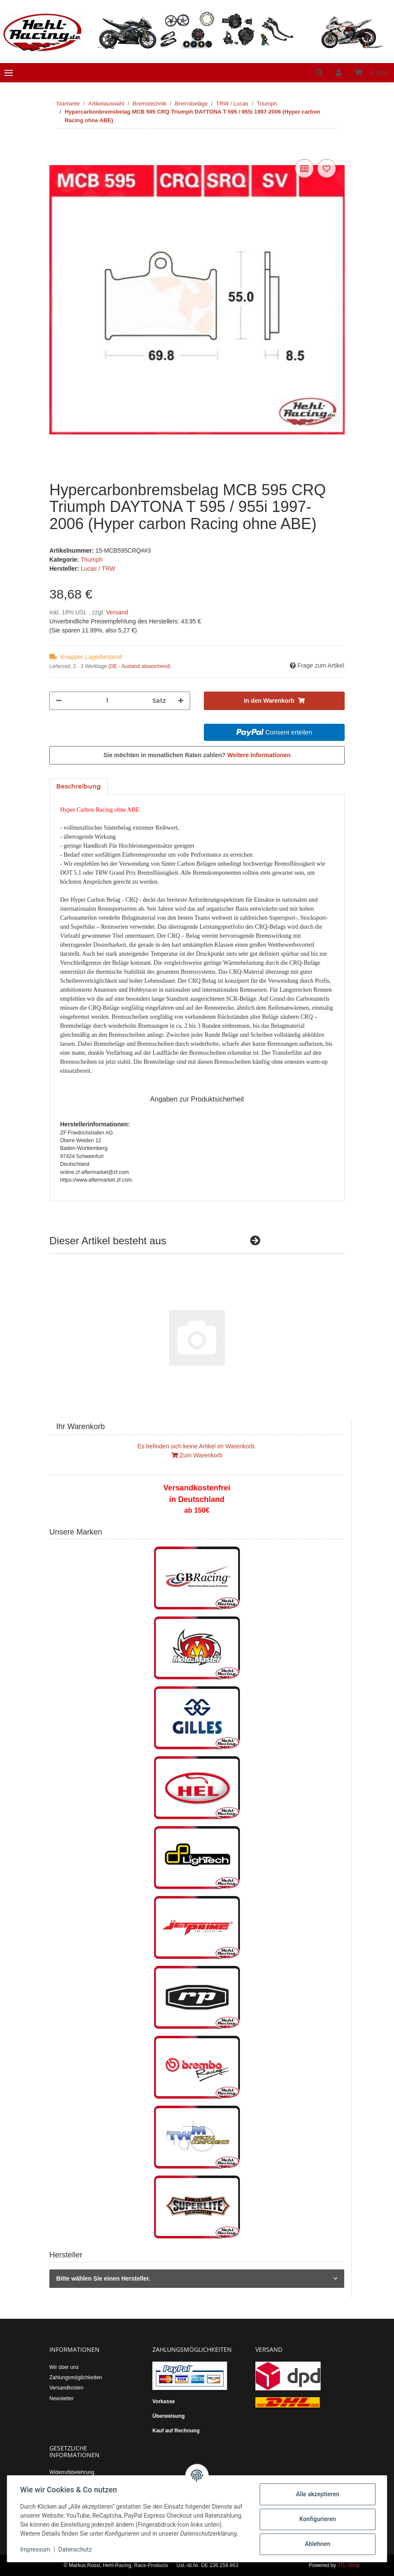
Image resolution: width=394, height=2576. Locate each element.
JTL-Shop (348, 2565)
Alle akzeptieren (316, 2490)
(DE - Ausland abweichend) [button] (139, 666)
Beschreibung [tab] (78, 786)
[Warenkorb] (371, 72)
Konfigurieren (316, 2515)
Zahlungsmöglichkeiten (75, 2377)
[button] (319, 72)
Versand (117, 612)
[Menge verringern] (59, 701)
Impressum (36, 2550)
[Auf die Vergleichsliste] (304, 168)
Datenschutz (76, 2550)
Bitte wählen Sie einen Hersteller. (103, 2278)
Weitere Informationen (259, 755)
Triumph (92, 559)
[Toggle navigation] (8, 72)
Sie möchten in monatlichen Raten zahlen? (197, 755)
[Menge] (106, 701)
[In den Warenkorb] (56, 147)
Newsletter (61, 2398)
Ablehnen (316, 2540)
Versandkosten (66, 2388)
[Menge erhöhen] (181, 701)
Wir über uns (64, 2367)
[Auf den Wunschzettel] (326, 168)
